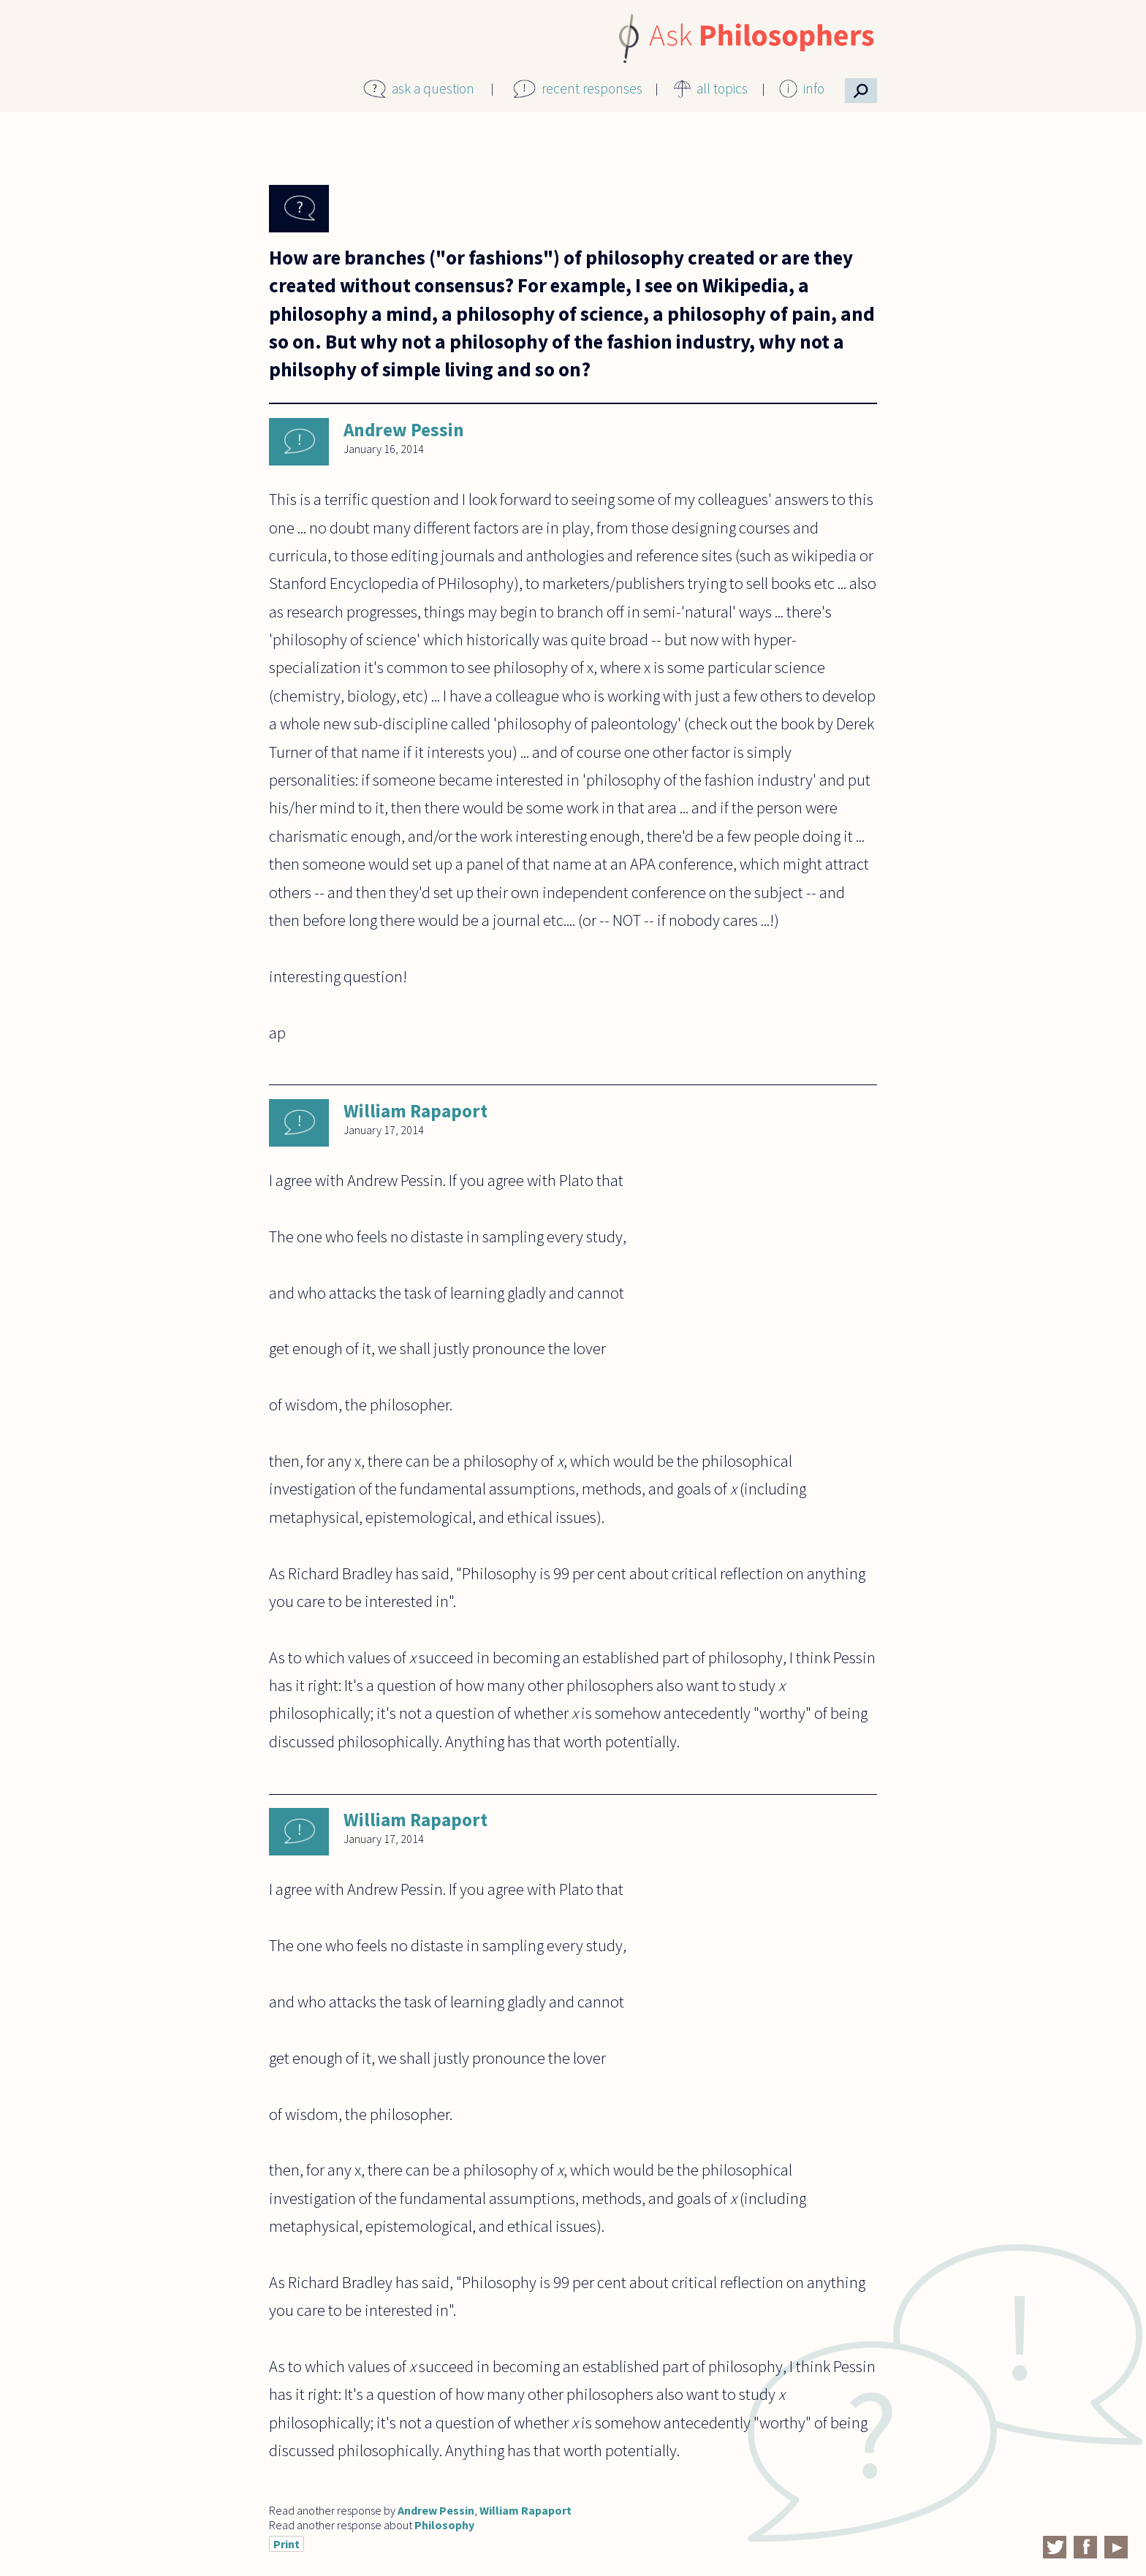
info (813, 88)
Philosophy (444, 2525)
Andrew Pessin (404, 429)
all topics (722, 88)
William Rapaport (415, 1110)
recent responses (592, 88)
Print (286, 2544)
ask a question (433, 88)
